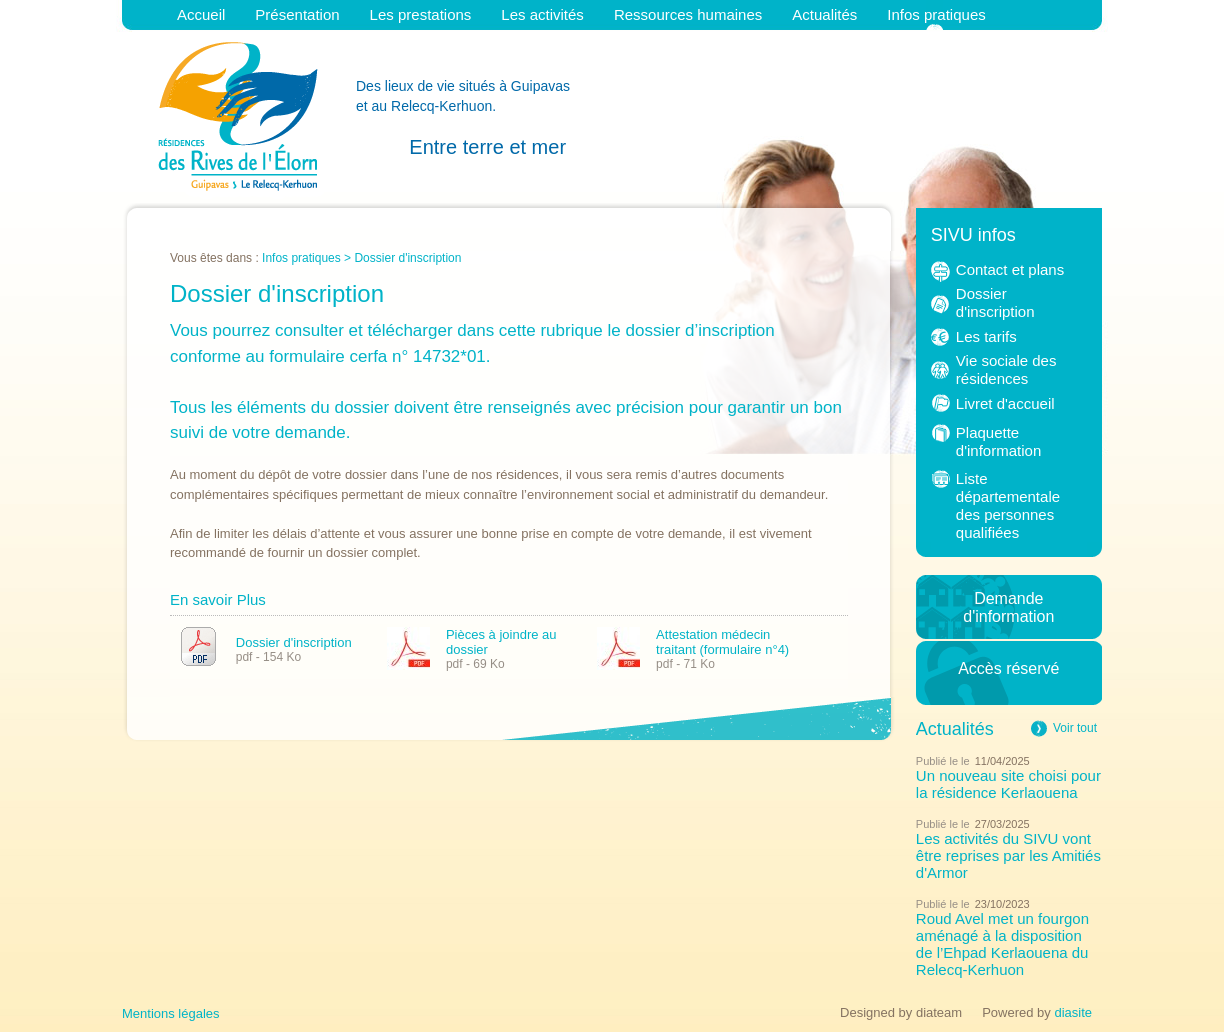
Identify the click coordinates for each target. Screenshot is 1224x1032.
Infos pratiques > (308, 258)
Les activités (542, 14)
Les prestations (421, 14)
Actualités (824, 14)
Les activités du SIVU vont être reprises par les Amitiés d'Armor (1008, 855)
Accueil (201, 14)
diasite (1073, 1012)
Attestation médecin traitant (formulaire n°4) (722, 642)
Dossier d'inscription (294, 641)
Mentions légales (171, 1013)
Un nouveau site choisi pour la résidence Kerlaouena (1008, 784)
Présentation (297, 14)
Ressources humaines (688, 14)
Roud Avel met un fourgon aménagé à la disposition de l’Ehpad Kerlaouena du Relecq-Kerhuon (1002, 944)
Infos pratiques (936, 14)
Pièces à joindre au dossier (501, 642)
